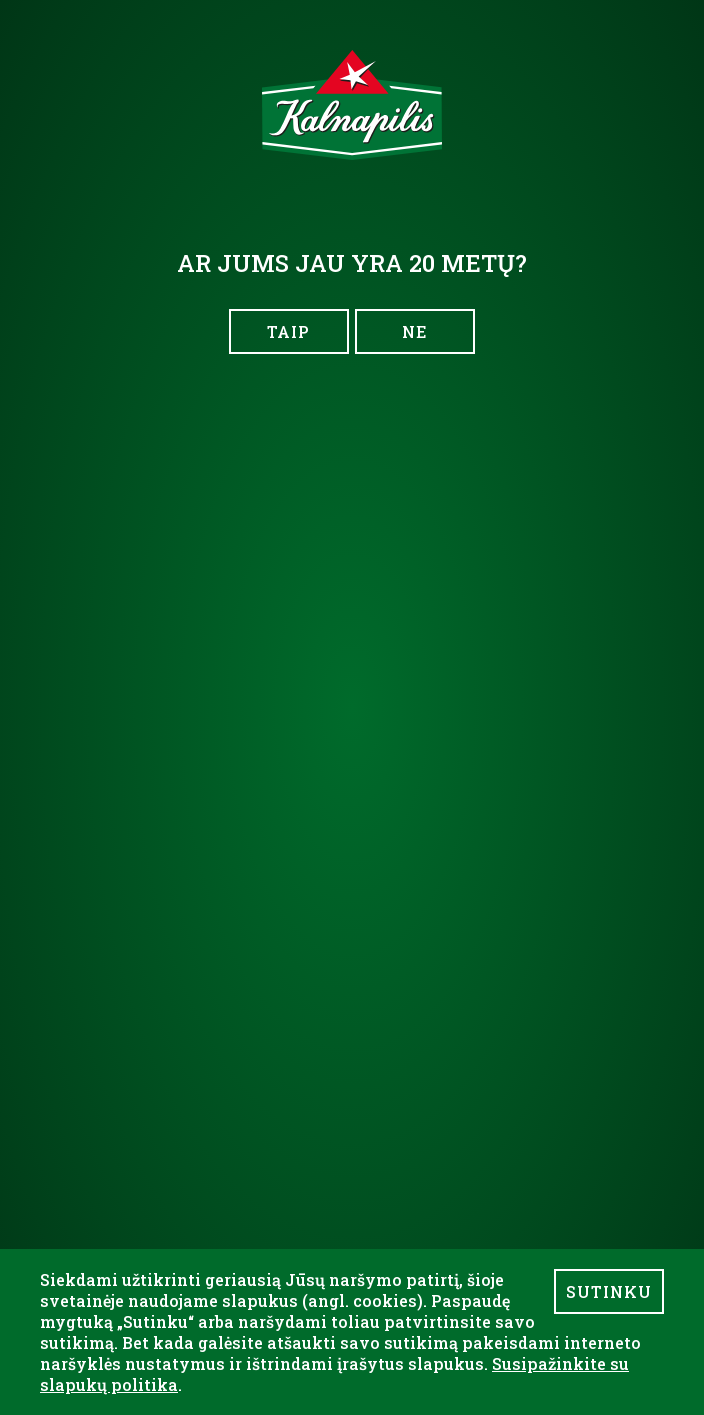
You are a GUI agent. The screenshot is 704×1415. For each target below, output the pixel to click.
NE (415, 331)
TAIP (288, 331)
